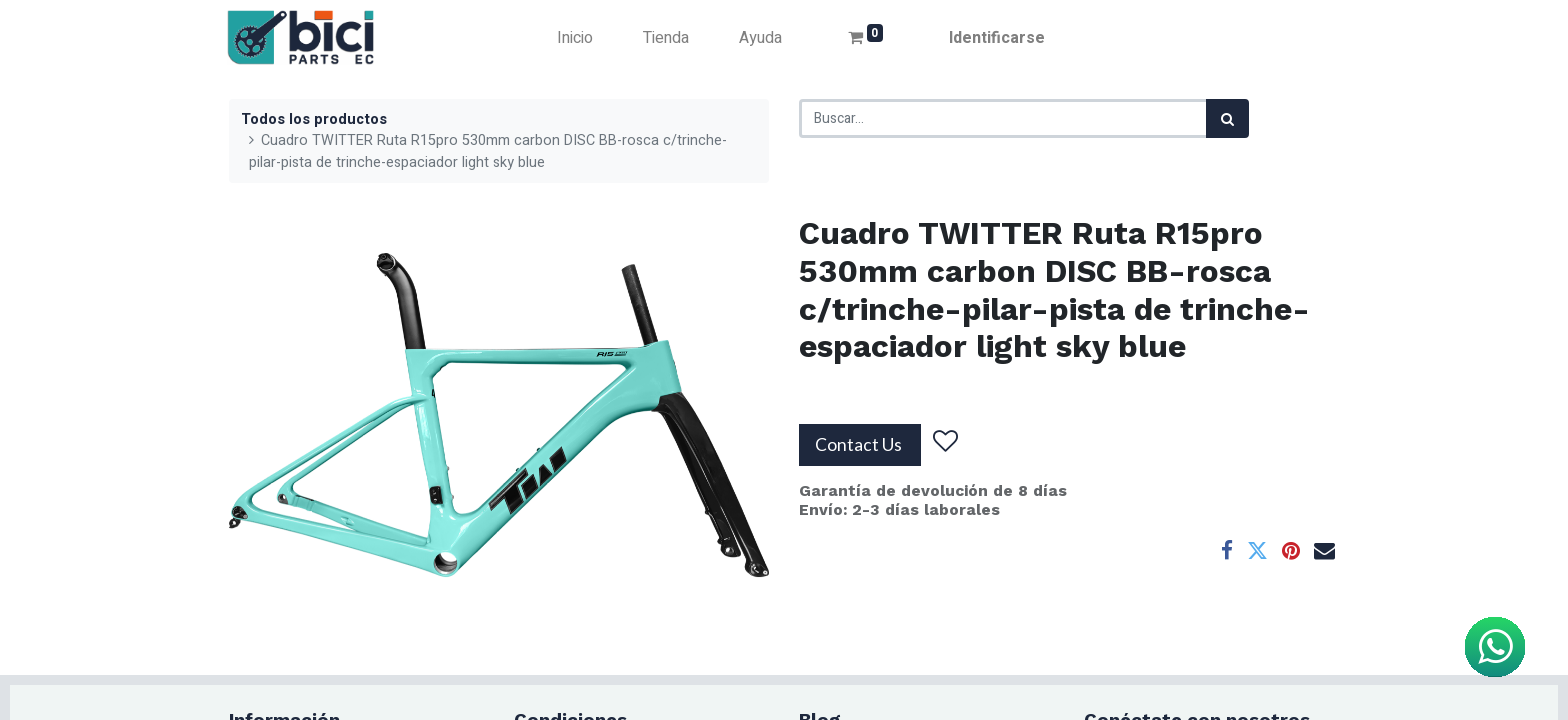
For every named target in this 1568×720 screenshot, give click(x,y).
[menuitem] (575, 38)
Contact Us (860, 444)
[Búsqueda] (1227, 118)
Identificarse (997, 38)
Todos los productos (314, 119)
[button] (946, 441)
